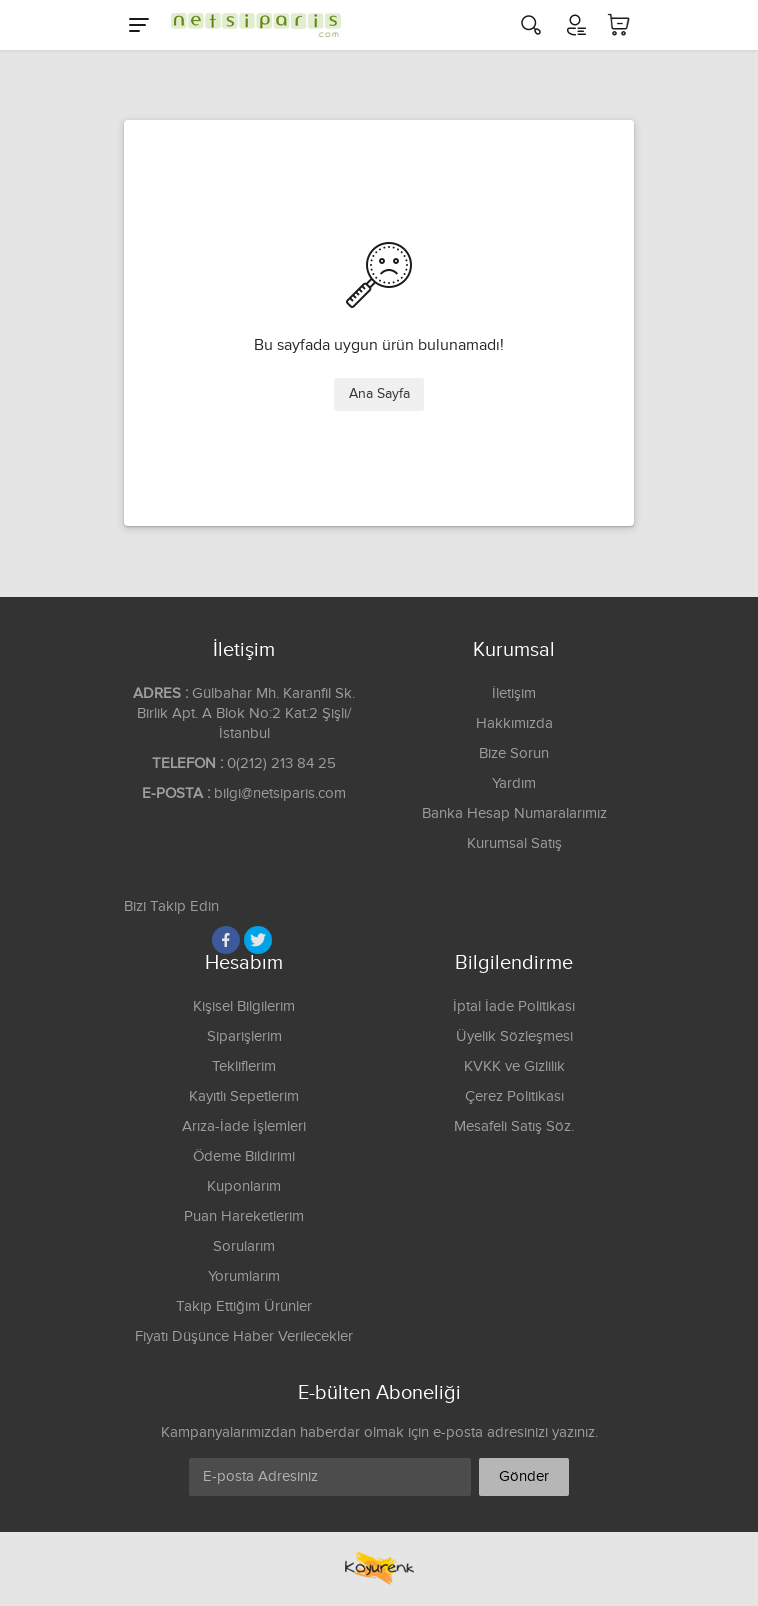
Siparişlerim (244, 1036)
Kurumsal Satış (514, 843)
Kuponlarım (244, 1186)
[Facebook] (226, 940)
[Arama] (531, 25)
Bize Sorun (514, 753)
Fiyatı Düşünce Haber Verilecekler (244, 1336)
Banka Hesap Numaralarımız (514, 813)
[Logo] (251, 25)
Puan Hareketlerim (244, 1216)
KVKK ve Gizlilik (514, 1066)
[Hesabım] (575, 25)
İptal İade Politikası (514, 1006)
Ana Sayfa (379, 394)
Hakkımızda (514, 723)
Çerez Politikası (514, 1096)
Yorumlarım (244, 1276)
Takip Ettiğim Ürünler (244, 1306)
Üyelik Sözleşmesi (514, 1036)
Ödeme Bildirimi (244, 1156)
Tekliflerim (244, 1066)
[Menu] (139, 25)
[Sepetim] (619, 25)
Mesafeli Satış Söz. (514, 1126)
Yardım (514, 783)
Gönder (524, 1476)
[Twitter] (258, 940)
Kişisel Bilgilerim (244, 1006)
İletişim (514, 693)
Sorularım (244, 1246)
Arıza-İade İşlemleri (244, 1126)
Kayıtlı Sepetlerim (244, 1096)
